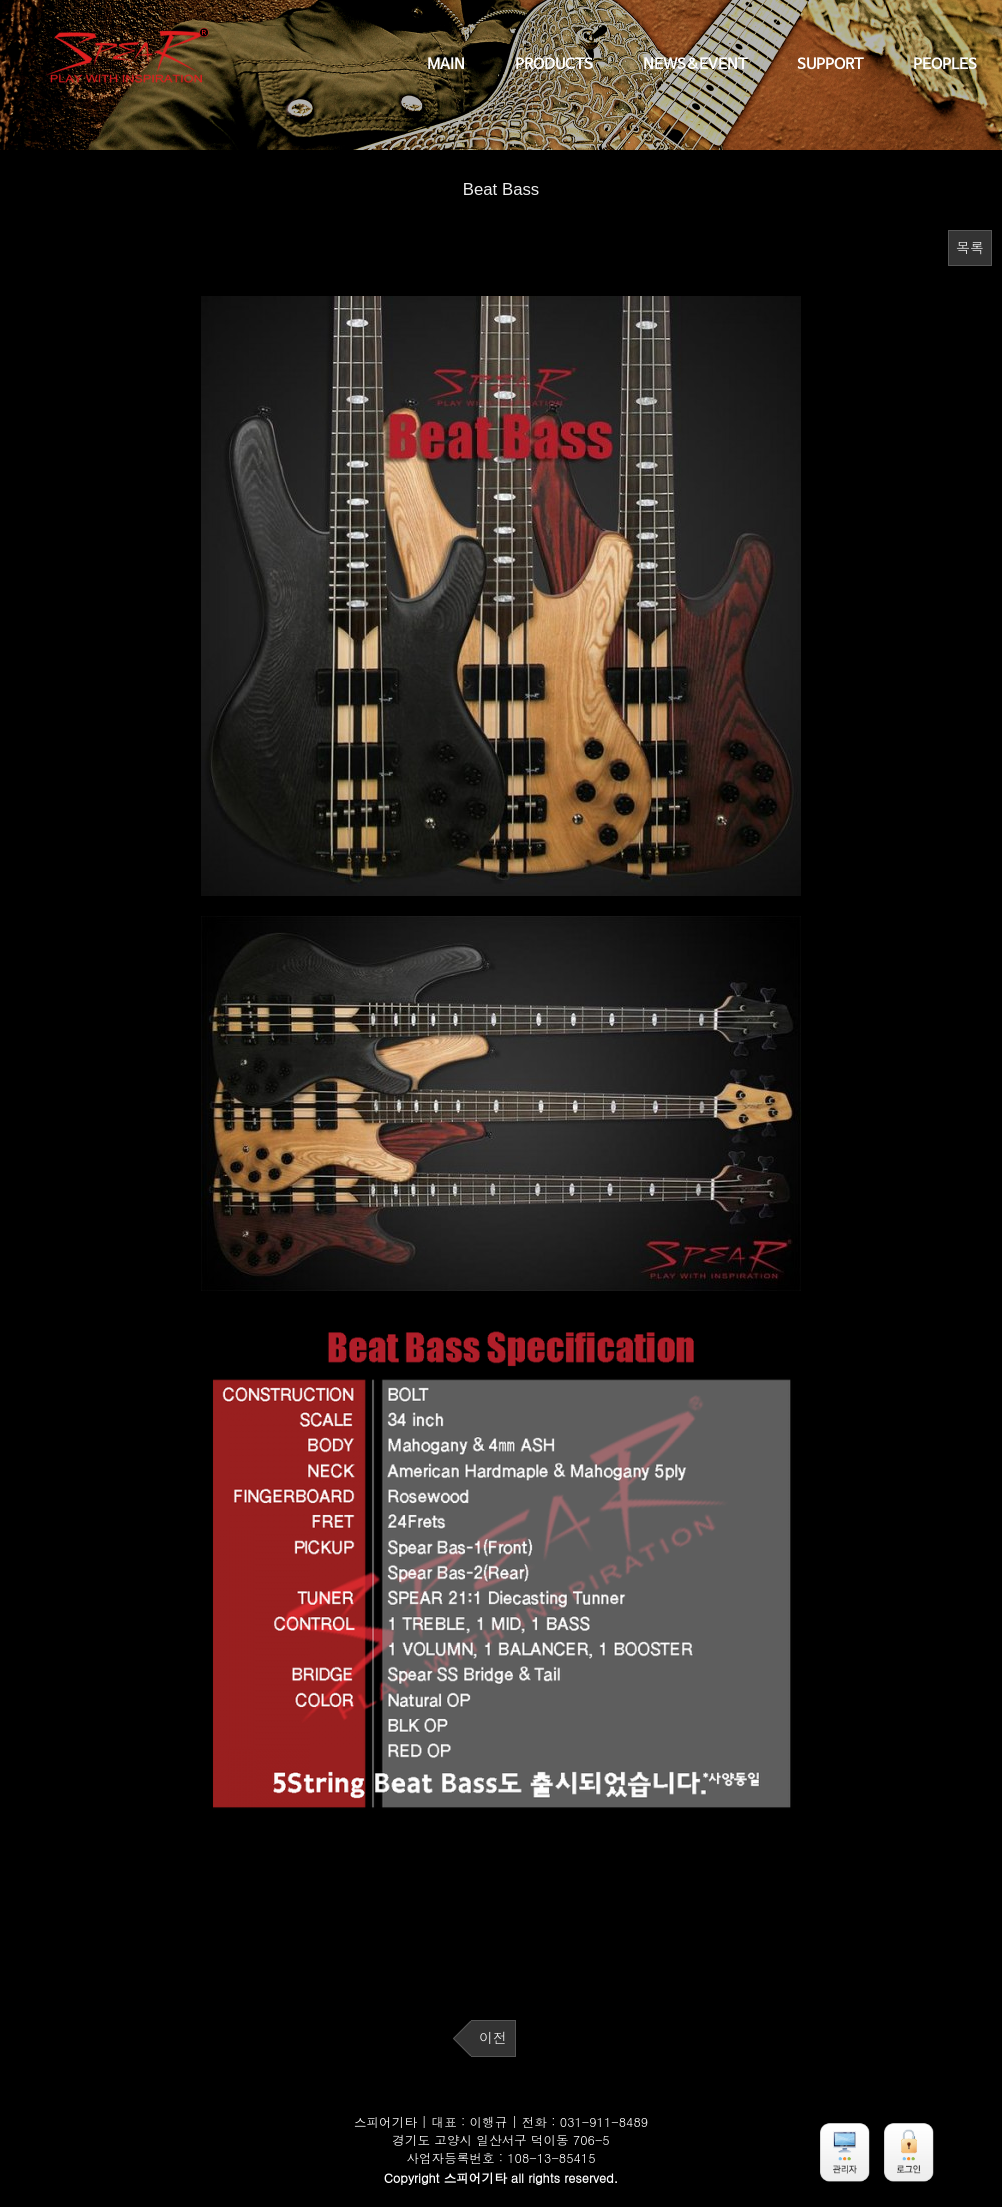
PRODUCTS (554, 65)
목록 (970, 248)
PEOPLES (945, 65)
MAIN (446, 65)
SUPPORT (830, 65)
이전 (493, 2038)
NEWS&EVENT (695, 65)
